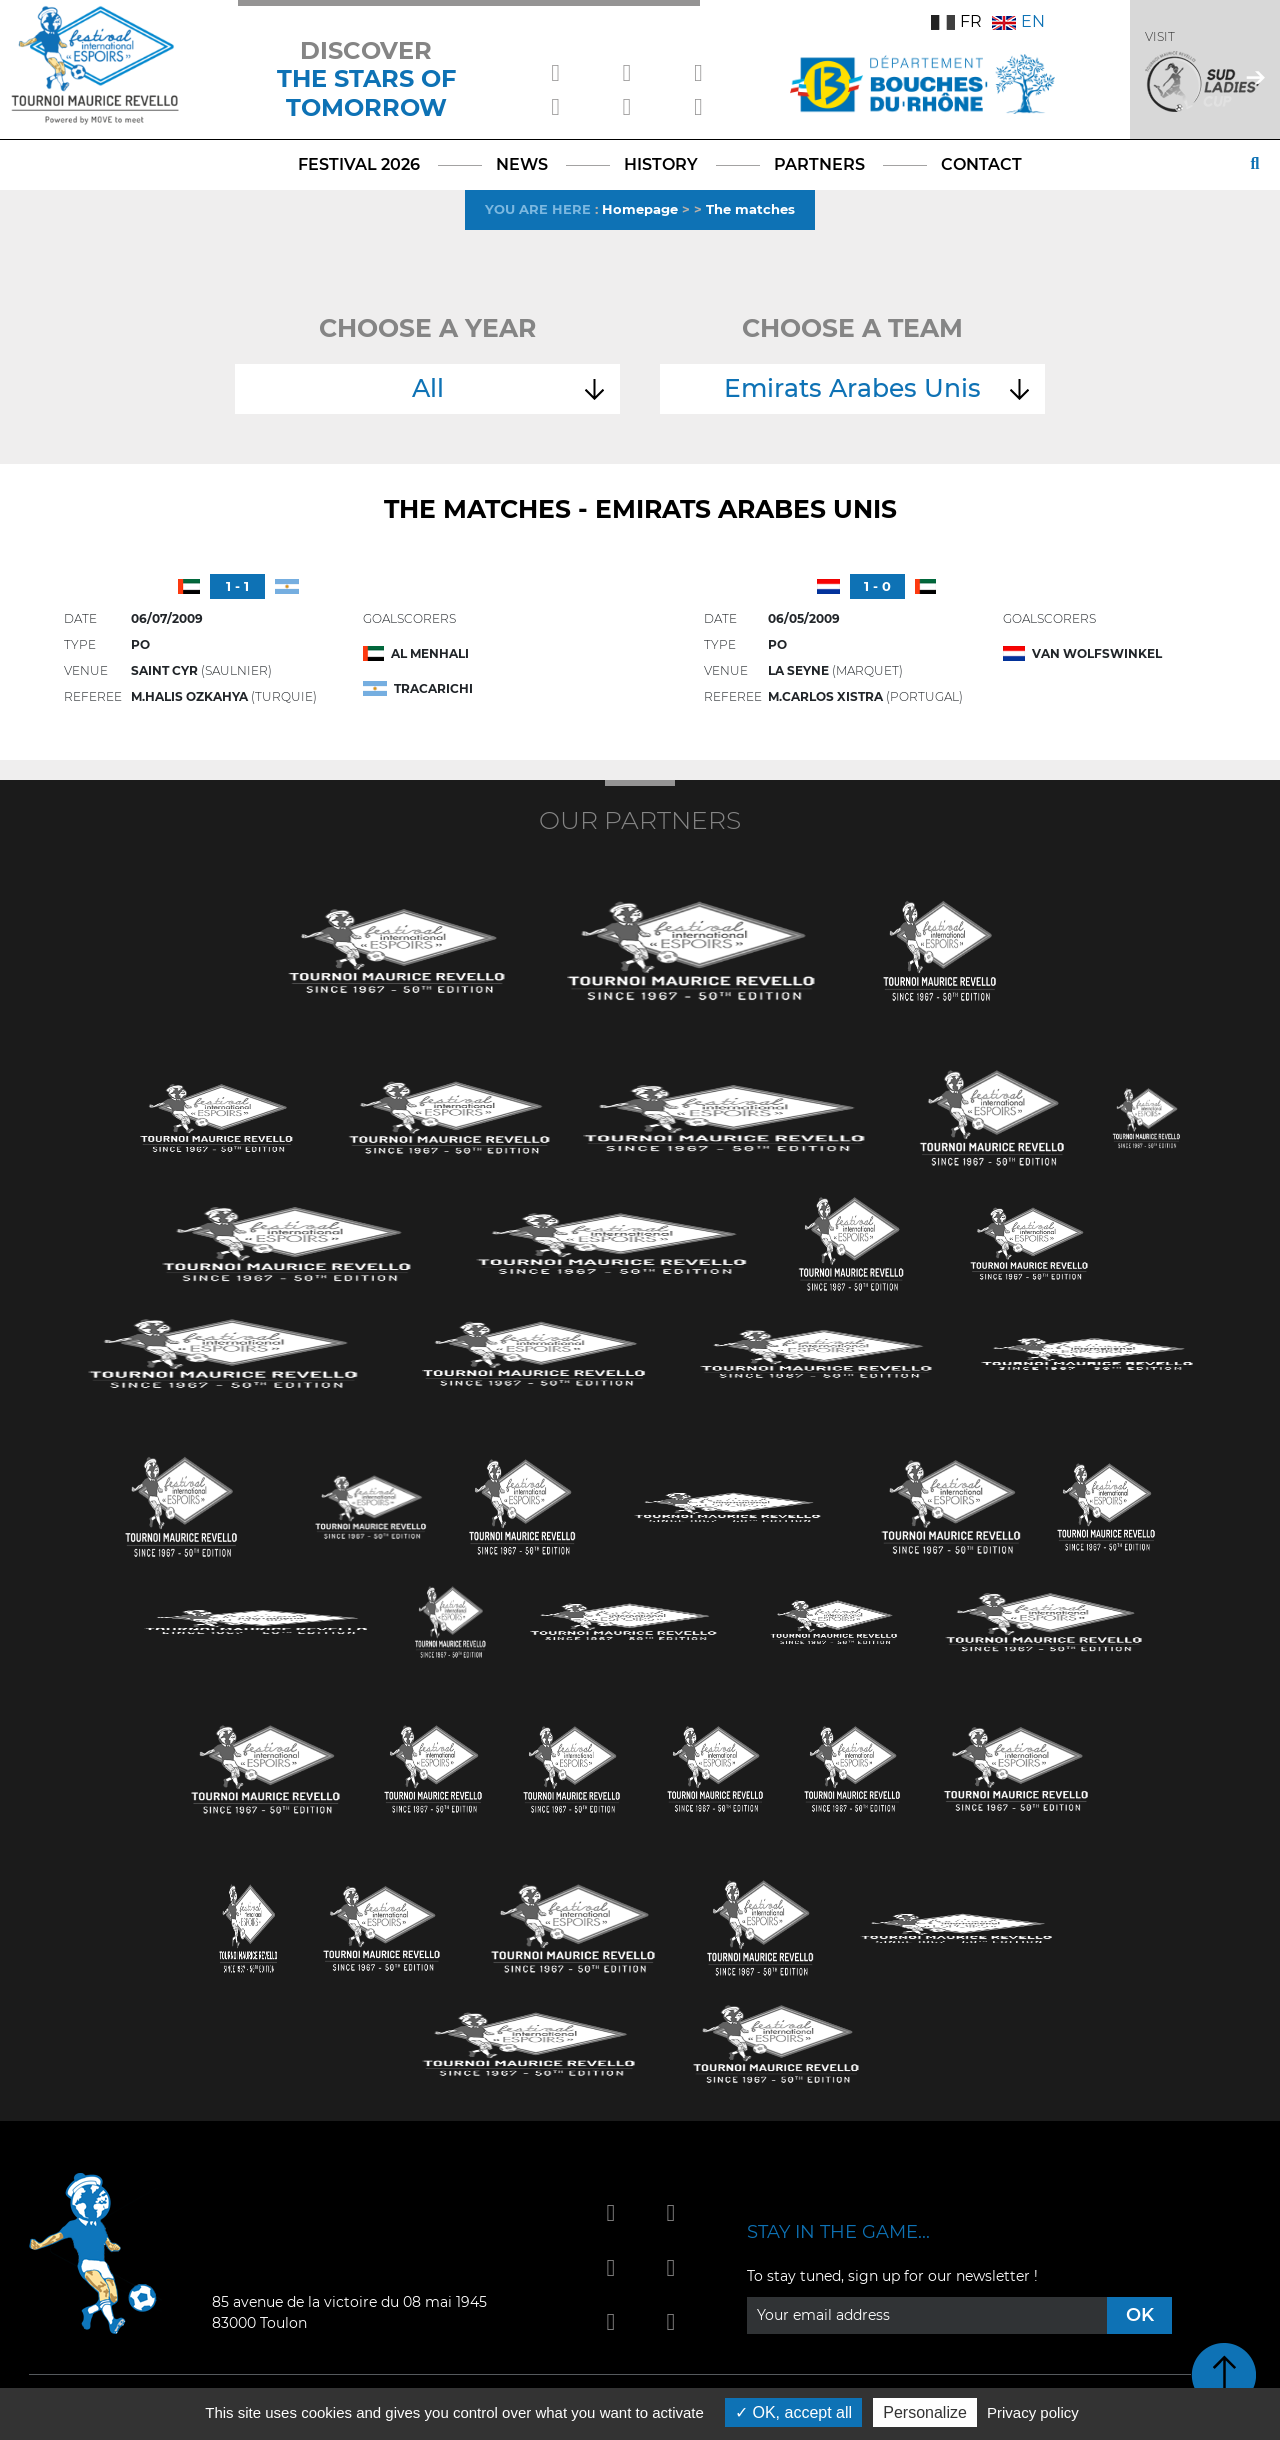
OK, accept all (793, 2412)
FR (956, 21)
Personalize (925, 2412)
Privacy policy (1033, 2412)
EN (1018, 21)
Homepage (640, 209)
